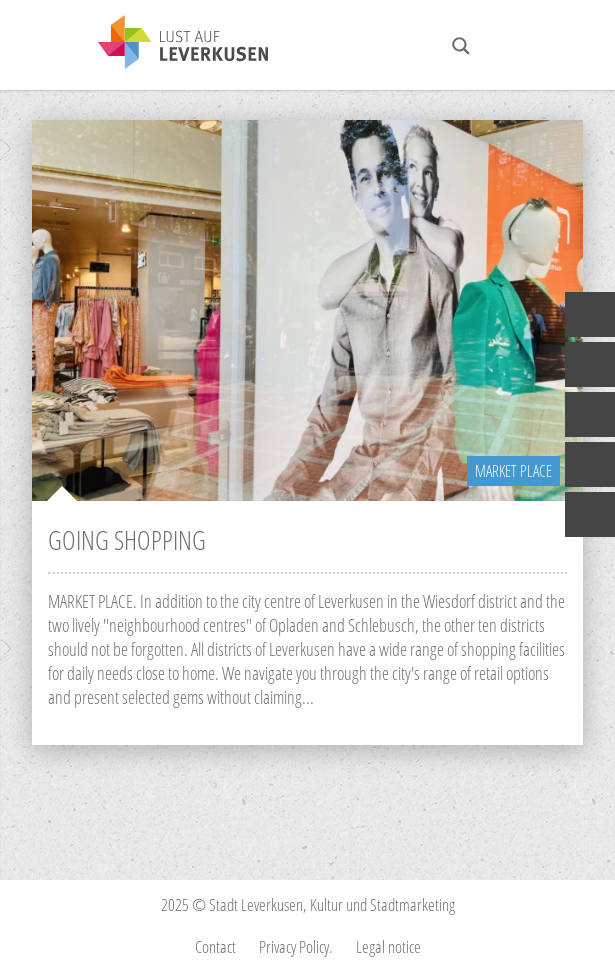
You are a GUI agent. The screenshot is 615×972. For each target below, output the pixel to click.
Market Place (513, 471)
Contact (215, 946)
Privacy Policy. (296, 946)
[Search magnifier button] (461, 46)
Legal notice (388, 946)
